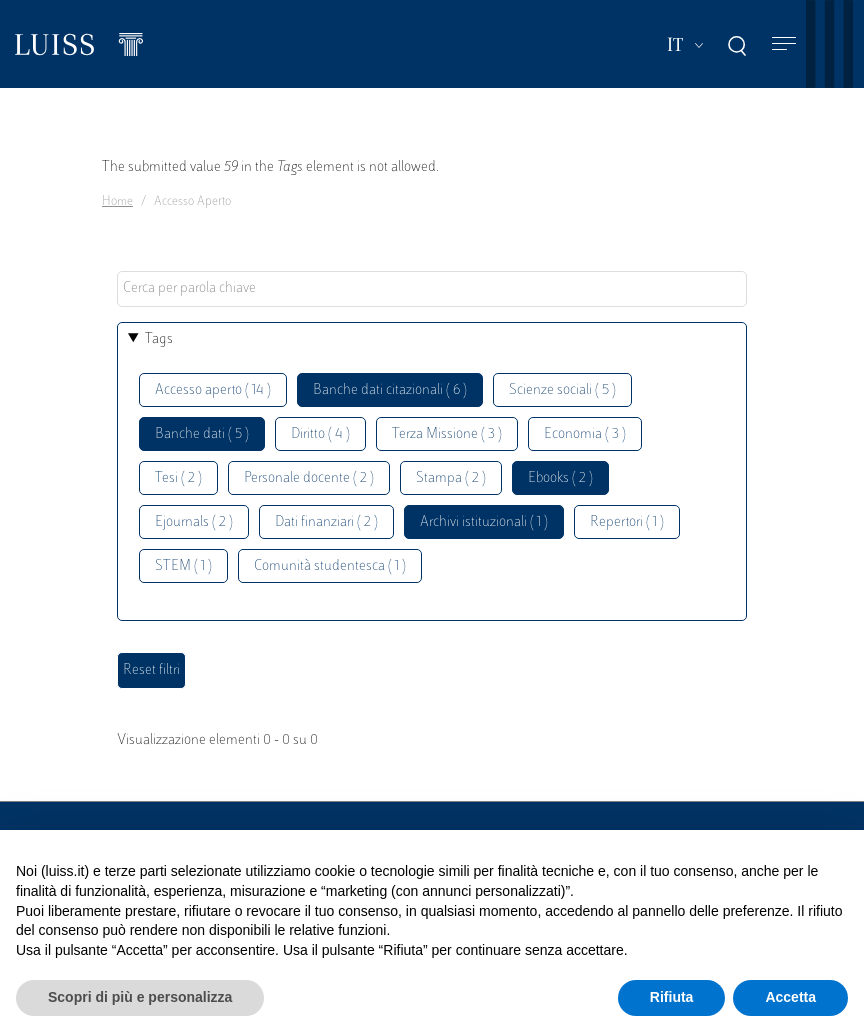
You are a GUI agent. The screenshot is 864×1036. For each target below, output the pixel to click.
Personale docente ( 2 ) (309, 478)
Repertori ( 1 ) (627, 522)
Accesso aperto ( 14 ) (213, 390)
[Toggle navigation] (784, 44)
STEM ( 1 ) (183, 566)
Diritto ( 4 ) (320, 434)
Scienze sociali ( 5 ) (562, 390)
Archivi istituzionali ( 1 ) (484, 522)
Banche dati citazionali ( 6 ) (390, 390)
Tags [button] (159, 339)
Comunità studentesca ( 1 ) (330, 566)
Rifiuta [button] (672, 997)
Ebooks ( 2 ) (560, 478)
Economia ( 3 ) (585, 434)
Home (117, 202)
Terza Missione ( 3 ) (447, 434)
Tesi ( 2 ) (178, 478)
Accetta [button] (790, 997)
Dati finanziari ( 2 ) (326, 522)
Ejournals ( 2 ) (194, 522)
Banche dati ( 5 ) (202, 434)
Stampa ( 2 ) (451, 478)
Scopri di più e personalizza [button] (140, 997)
